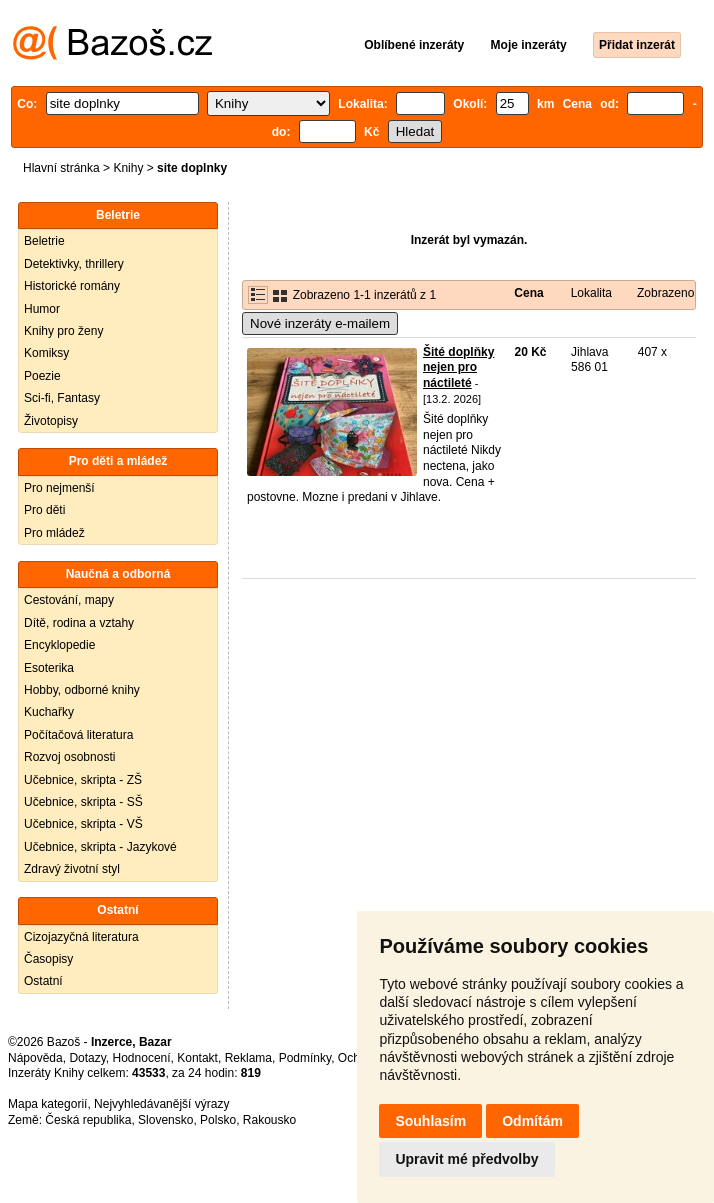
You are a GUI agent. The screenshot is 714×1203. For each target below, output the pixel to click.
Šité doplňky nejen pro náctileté (458, 367)
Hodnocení (142, 1058)
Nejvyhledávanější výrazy (161, 1104)
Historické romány (72, 286)
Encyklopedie (59, 645)
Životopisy (51, 421)
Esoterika (49, 668)
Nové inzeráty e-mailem (320, 323)
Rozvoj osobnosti (69, 757)
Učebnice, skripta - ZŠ (83, 780)
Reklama (248, 1058)
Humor (42, 309)
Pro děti (44, 510)
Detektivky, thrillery (74, 264)
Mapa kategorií (47, 1104)
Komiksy (46, 353)
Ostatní (43, 981)
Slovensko (165, 1120)
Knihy (128, 168)
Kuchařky (49, 712)
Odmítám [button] (532, 1121)
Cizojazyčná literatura (81, 937)
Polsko (218, 1120)
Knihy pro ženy (63, 331)
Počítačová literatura (78, 735)
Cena (528, 293)
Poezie (42, 376)
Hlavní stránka (61, 168)
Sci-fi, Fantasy (62, 398)
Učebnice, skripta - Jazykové (100, 847)
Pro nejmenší (59, 488)
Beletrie (44, 241)
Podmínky (305, 1058)
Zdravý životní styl (72, 869)
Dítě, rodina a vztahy (79, 623)
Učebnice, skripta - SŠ (83, 802)
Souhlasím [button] (430, 1121)
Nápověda (35, 1058)
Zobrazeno (665, 293)
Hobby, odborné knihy (82, 690)
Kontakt (197, 1058)
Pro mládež (54, 533)
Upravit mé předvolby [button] (466, 1159)
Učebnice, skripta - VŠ (83, 824)
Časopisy (48, 959)
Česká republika (88, 1120)
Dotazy (87, 1058)
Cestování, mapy (69, 600)
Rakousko (269, 1120)
